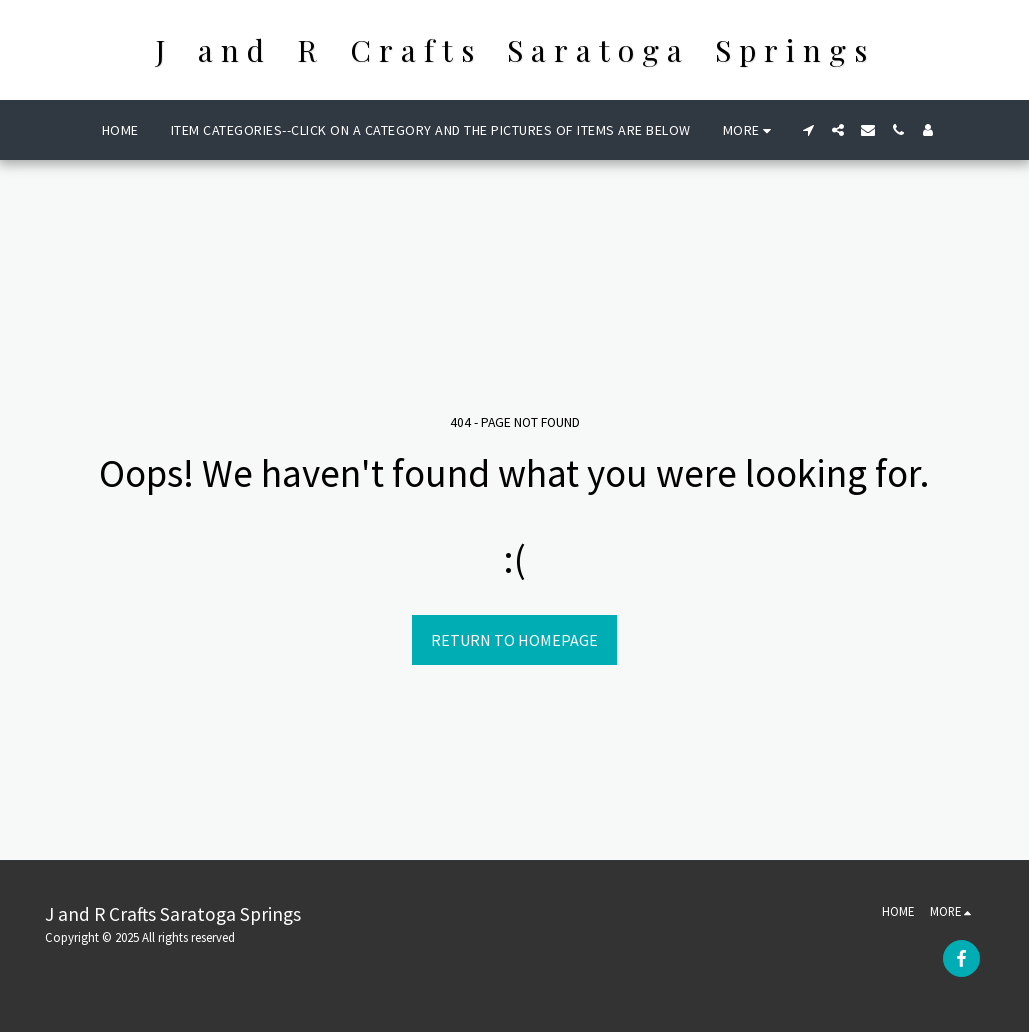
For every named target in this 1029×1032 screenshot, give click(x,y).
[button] (808, 130)
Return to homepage (514, 640)
